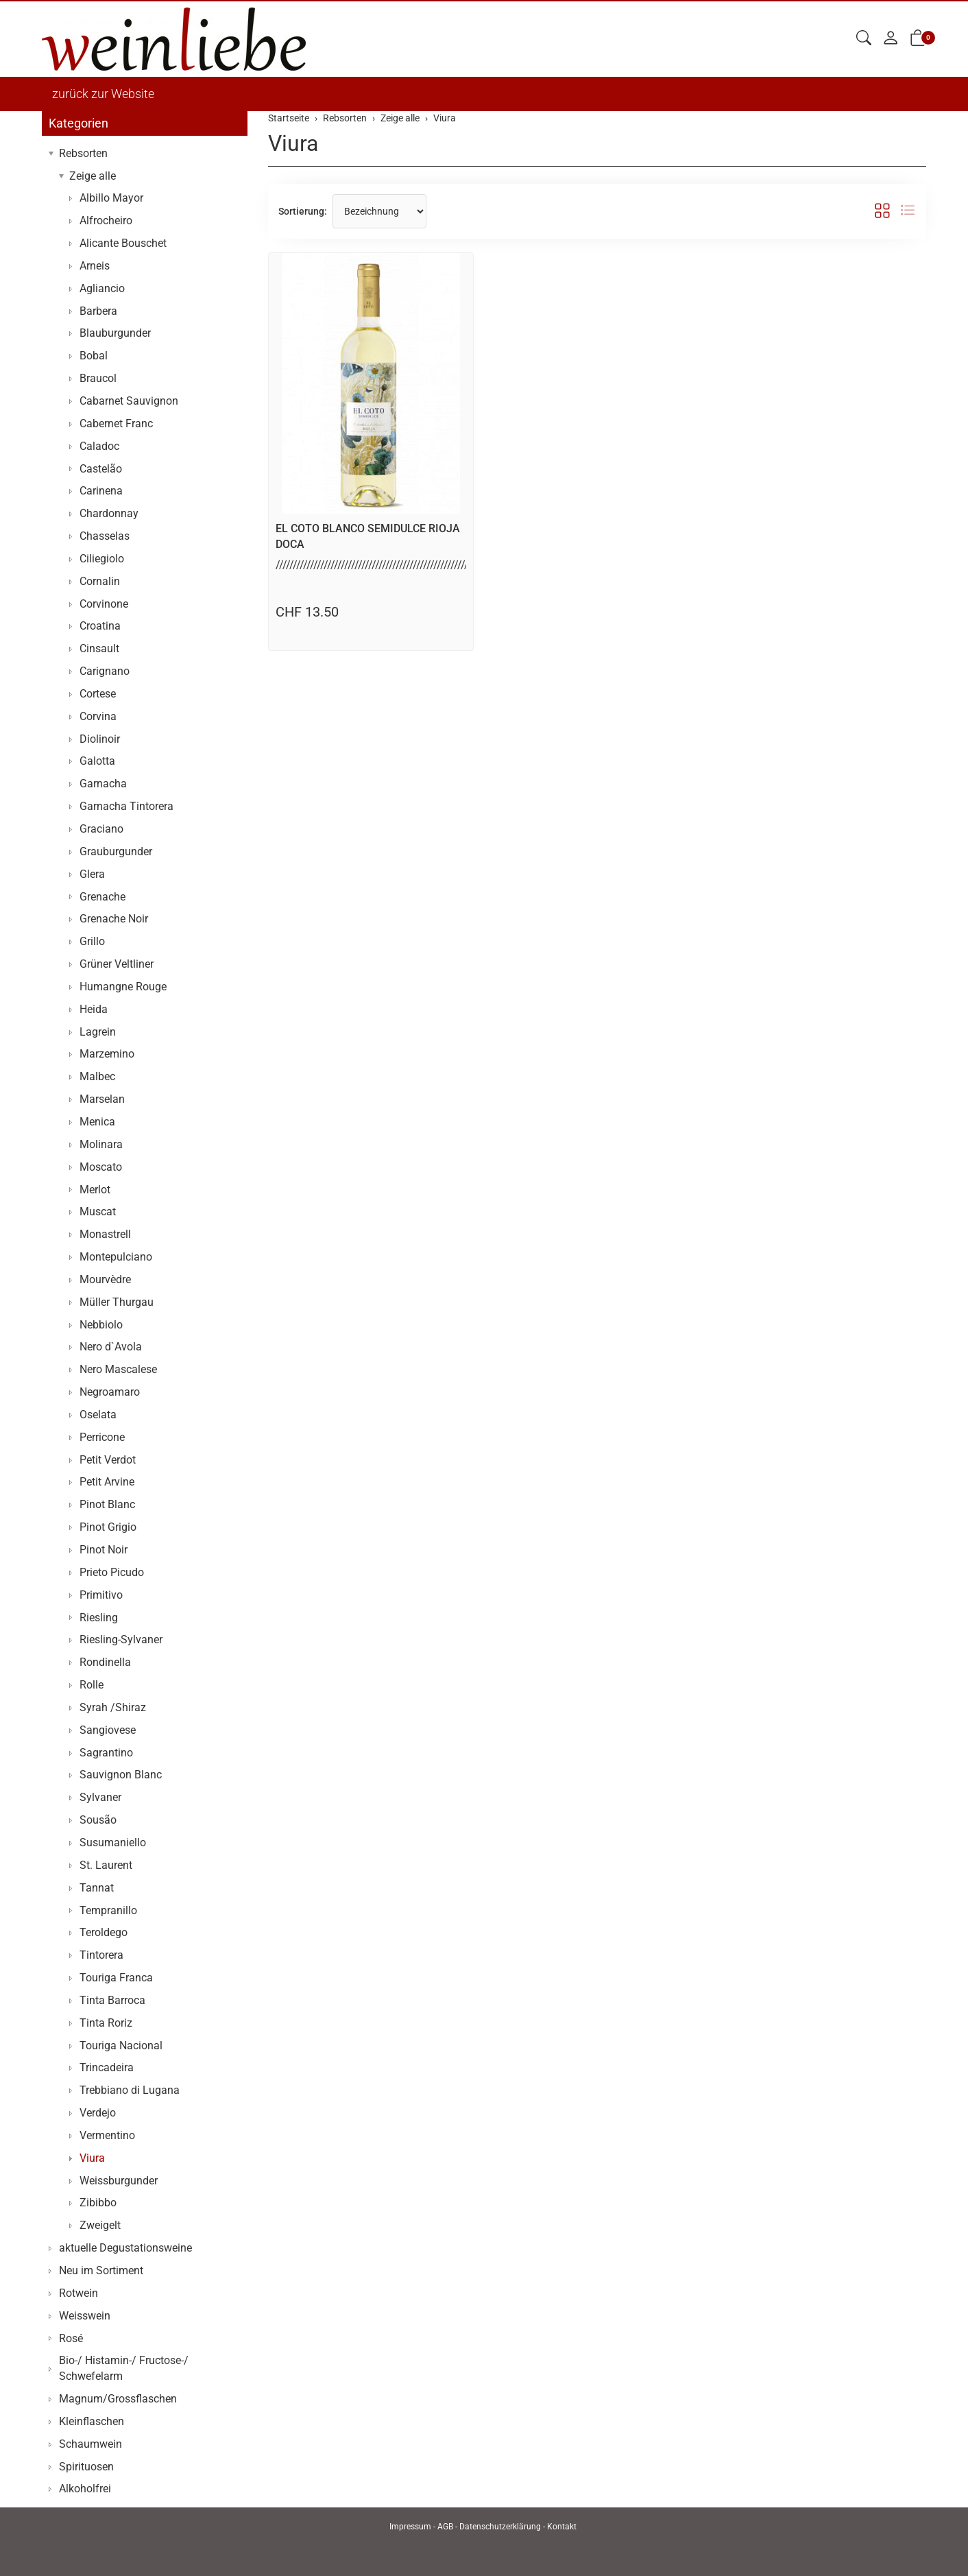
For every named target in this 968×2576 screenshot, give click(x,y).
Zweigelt (100, 2225)
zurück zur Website (103, 93)
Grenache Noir (114, 918)
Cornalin (100, 581)
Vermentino (107, 2135)
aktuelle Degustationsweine (125, 2247)
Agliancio (102, 288)
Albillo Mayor (111, 197)
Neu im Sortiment (101, 2270)
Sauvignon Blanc (121, 1774)
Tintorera (101, 1954)
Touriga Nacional (121, 2045)
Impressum (410, 2526)
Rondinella (105, 1662)
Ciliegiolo (102, 558)
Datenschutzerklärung (500, 2526)
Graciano (101, 828)
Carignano (105, 671)
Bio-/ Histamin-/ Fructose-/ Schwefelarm (124, 2368)
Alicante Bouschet (123, 243)
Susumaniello (113, 1842)
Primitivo (101, 1594)
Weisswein (84, 2315)
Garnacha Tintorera (126, 806)
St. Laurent (106, 1865)
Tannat (97, 1887)
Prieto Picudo (112, 1572)
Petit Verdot (108, 1459)
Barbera (98, 311)
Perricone (102, 1437)
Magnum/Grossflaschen (118, 2398)
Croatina (100, 625)
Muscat (98, 1211)
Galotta (97, 760)
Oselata (98, 1414)
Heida (94, 1009)
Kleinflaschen (91, 2421)
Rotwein (78, 2293)
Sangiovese (108, 1730)
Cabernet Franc (116, 423)
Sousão (98, 1819)
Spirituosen (86, 2466)
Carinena (101, 490)
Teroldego (104, 1932)
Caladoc (99, 446)
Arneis (95, 265)
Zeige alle (92, 175)
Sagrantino (106, 1752)
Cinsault (99, 648)
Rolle (92, 1684)
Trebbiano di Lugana (130, 2090)
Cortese (98, 693)
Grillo (92, 941)
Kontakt (562, 2526)
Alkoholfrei (85, 2488)
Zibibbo (98, 2202)
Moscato (101, 1166)
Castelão (101, 468)
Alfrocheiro (106, 220)
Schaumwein (90, 2443)
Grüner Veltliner (117, 963)
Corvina (98, 716)
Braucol (98, 378)
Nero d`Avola (111, 1346)
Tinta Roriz (106, 2022)
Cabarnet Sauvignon (129, 400)
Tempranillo (108, 1910)
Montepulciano (116, 1256)
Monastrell (105, 1234)
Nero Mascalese (118, 1369)
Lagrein (98, 1031)
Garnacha (103, 783)
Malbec (97, 1076)
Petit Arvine (107, 1481)
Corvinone (104, 603)
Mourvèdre (105, 1279)
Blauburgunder (115, 332)
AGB (445, 2526)
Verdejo (98, 2112)
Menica (97, 1121)
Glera (92, 874)
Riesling (99, 1617)
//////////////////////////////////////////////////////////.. (378, 564)
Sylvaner (100, 1797)
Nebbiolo (101, 1324)
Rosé (71, 2338)
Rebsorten (83, 153)
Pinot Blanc (107, 1504)
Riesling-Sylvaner (121, 1639)
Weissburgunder (119, 2180)
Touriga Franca (116, 1977)
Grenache (102, 896)
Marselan (102, 1099)
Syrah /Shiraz (113, 1707)
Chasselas (105, 535)
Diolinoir (100, 739)
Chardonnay (109, 513)
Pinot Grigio (108, 1527)
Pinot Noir (104, 1549)
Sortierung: (302, 211)
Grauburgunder (116, 851)
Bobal (94, 355)
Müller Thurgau (117, 1302)
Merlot (95, 1189)
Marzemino (107, 1053)
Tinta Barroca (112, 2000)
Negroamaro (110, 1391)
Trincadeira (107, 2067)
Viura (293, 143)
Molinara (101, 1144)
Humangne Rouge (123, 986)
